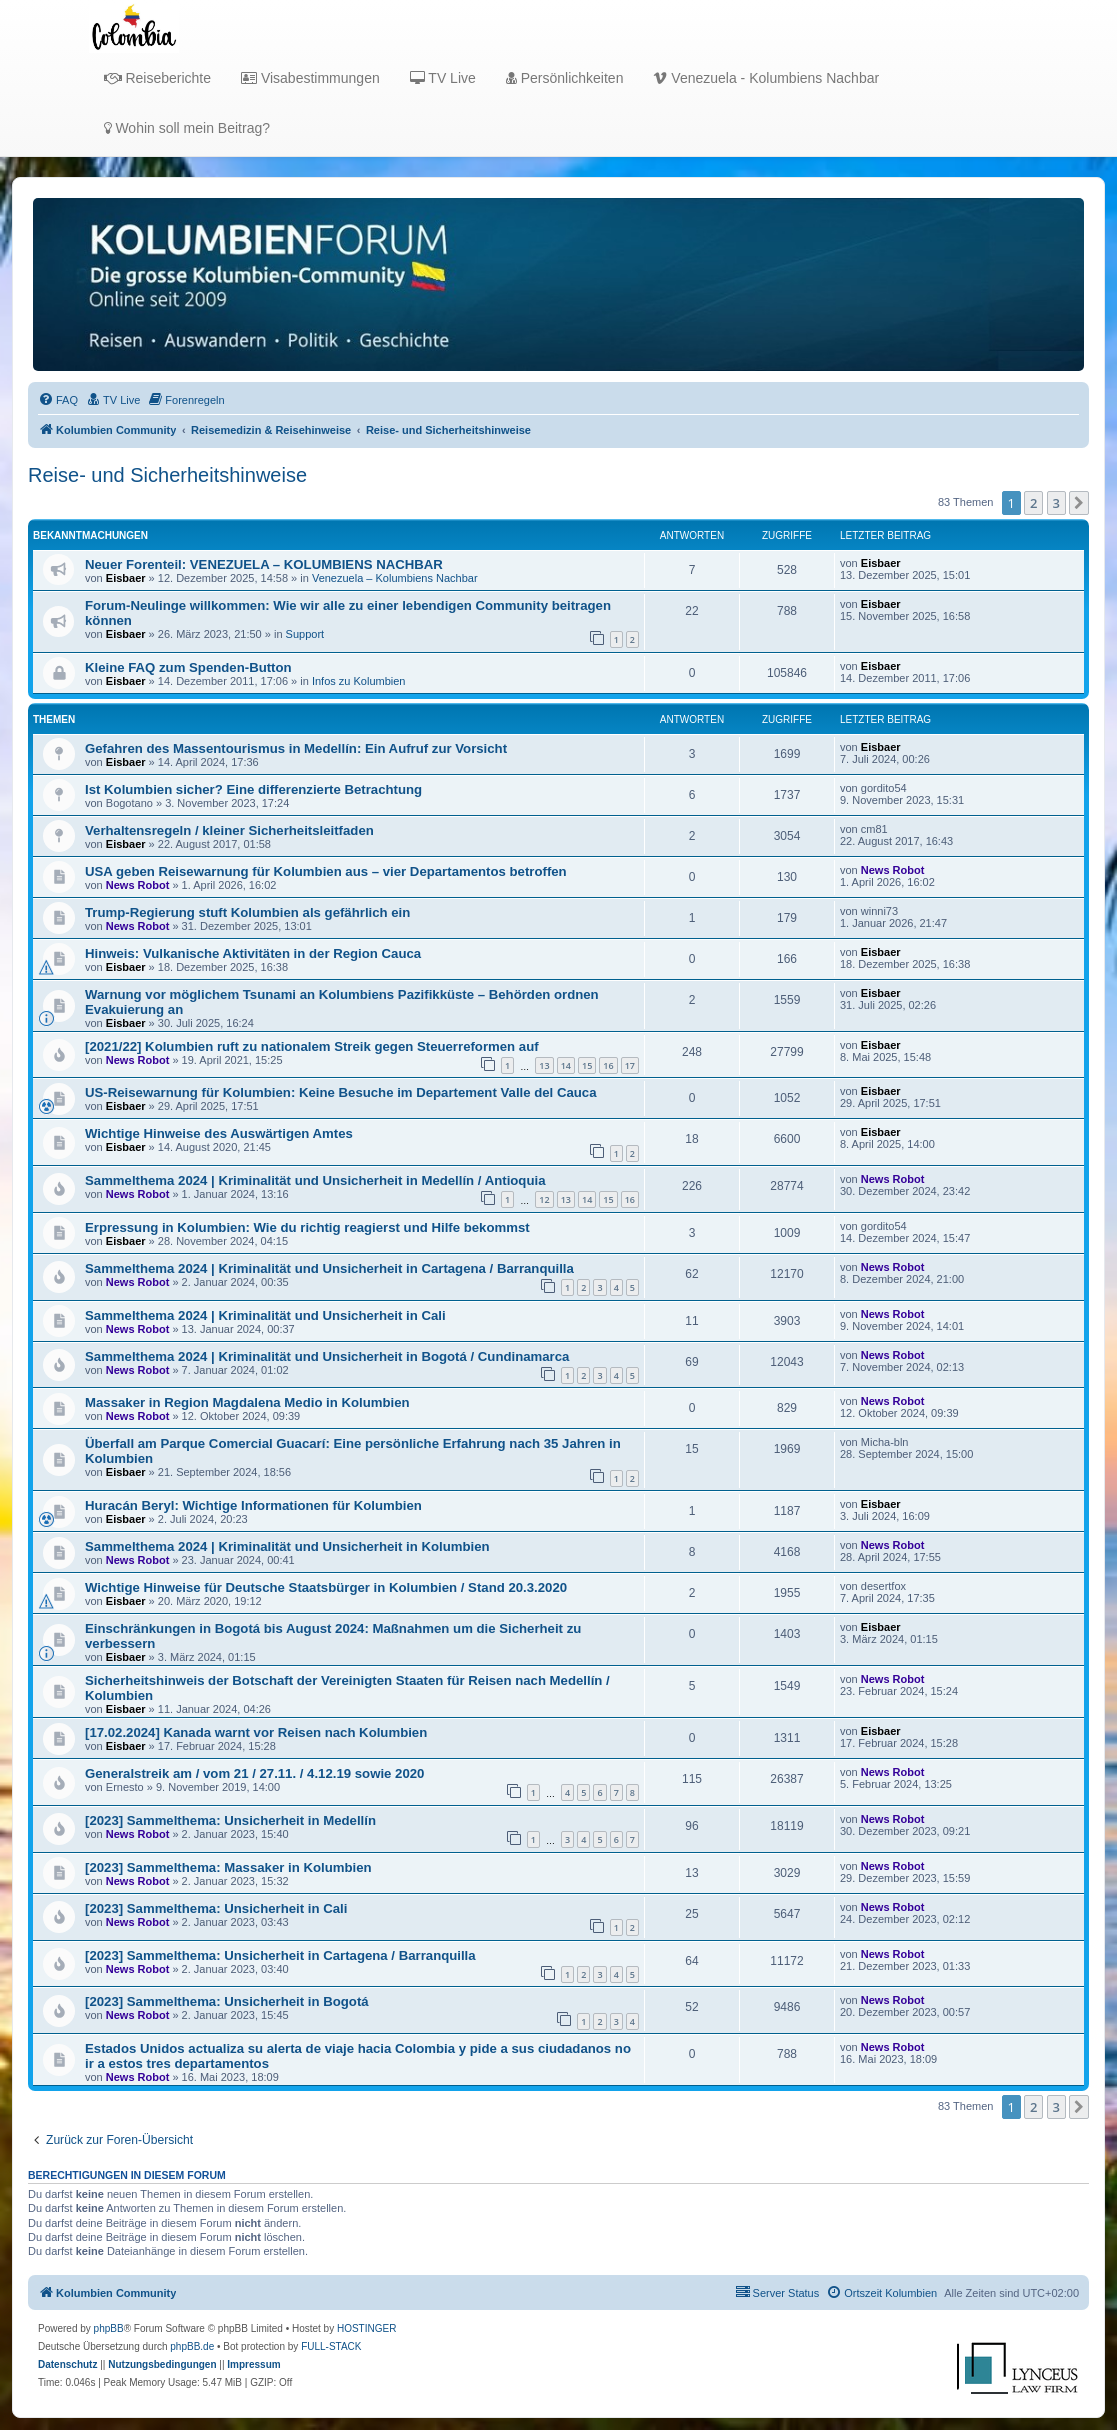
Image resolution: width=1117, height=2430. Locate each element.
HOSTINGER (366, 2328)
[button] (1079, 503)
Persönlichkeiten (565, 78)
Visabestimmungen (310, 78)
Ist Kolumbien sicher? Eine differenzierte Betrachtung (253, 789)
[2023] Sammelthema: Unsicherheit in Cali (216, 1908)
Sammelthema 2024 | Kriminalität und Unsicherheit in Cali (265, 1315)
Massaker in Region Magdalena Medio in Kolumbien (247, 1402)
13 (544, 1065)
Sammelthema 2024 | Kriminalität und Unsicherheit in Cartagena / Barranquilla (329, 1268)
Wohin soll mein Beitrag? (187, 128)
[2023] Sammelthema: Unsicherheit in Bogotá (227, 2001)
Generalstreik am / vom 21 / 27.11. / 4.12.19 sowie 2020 (254, 1773)
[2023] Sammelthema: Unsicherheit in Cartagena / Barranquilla (280, 1955)
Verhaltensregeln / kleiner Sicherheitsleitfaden (229, 830)
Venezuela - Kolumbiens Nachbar (766, 78)
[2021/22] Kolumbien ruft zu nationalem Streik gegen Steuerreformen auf (312, 1046)
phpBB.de (192, 2346)
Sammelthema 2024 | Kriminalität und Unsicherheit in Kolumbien (287, 1546)
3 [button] (1056, 503)
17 (630, 1065)
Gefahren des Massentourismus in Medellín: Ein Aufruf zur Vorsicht (296, 748)
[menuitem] (58, 400)
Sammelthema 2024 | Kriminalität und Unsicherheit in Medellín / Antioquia (315, 1180)
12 (544, 1199)
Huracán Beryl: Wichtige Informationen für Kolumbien (253, 1505)
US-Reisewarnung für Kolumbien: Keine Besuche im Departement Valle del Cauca (341, 1092)
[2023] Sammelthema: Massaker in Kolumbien (228, 1867)
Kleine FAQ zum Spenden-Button (188, 667)
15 (587, 1065)
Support (305, 634)
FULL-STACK (331, 2346)
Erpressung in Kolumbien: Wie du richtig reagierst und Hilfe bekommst (307, 1227)
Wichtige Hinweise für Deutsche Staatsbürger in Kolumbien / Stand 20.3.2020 (326, 1587)
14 (566, 1065)
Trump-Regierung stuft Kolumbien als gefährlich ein (247, 912)
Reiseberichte (158, 78)
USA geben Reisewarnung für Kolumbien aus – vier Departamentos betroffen (326, 871)
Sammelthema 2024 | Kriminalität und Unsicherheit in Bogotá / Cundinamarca (327, 1356)
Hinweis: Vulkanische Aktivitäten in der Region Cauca (253, 953)
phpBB (109, 2328)
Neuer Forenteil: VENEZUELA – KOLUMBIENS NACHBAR (264, 564)
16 (608, 1065)
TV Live (443, 78)
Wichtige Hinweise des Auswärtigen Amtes (219, 1133)
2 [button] (1033, 503)
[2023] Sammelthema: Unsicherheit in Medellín (230, 1820)
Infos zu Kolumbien (359, 681)
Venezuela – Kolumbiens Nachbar (395, 578)
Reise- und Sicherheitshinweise (167, 475)
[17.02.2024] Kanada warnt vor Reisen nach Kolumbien (256, 1732)
